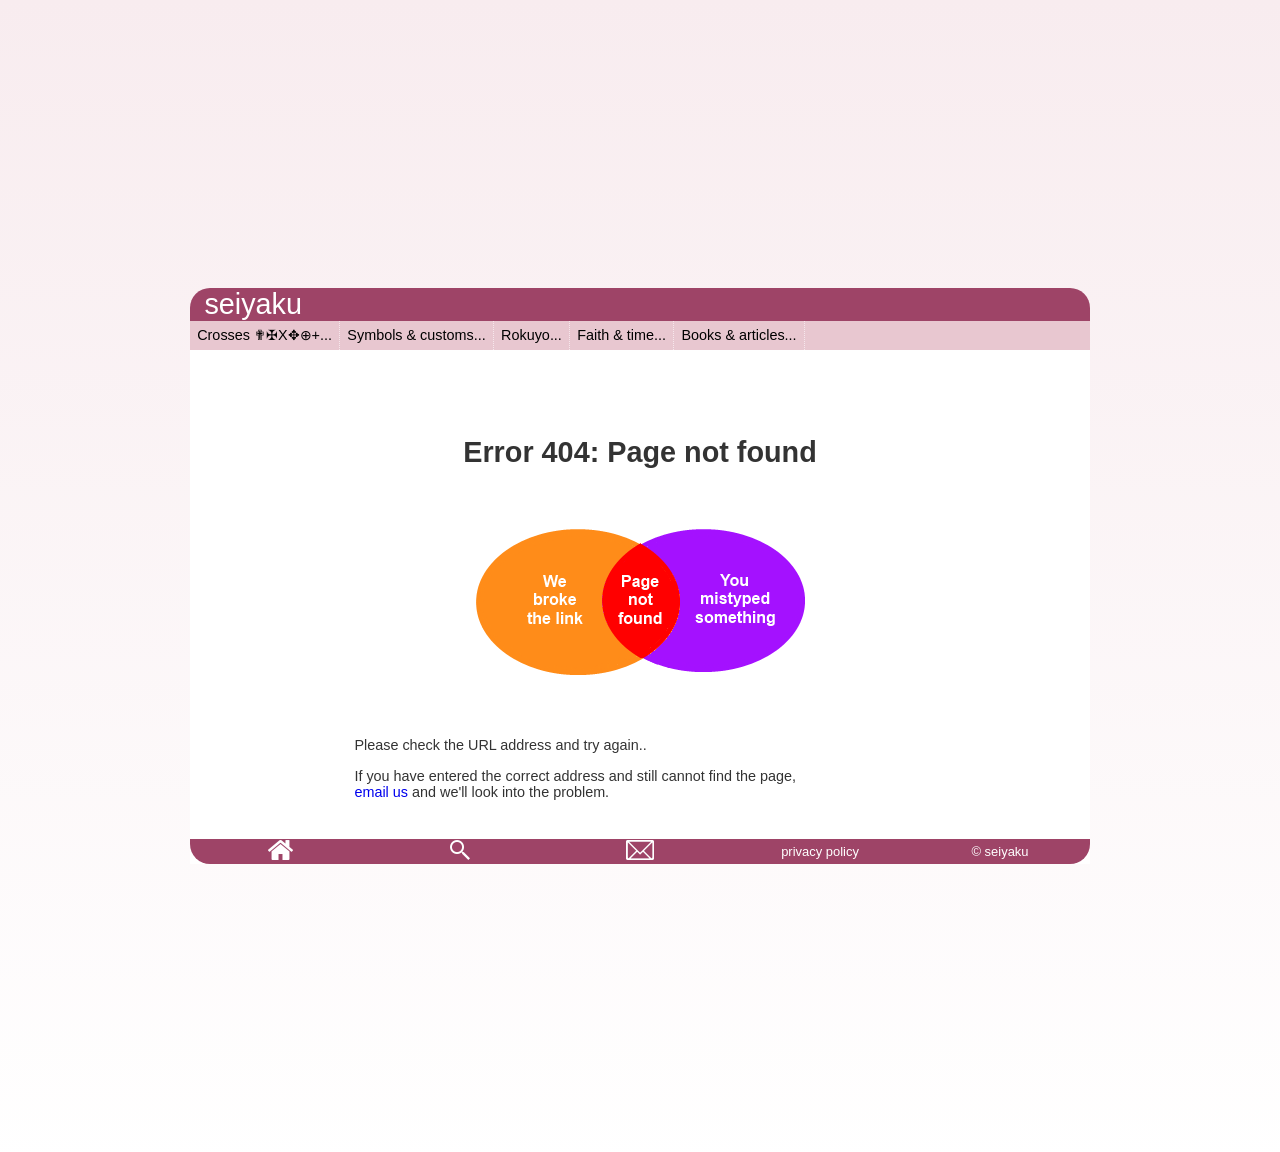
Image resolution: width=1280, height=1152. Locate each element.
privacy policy (820, 851)
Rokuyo (525, 335)
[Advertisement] (640, 148)
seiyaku (253, 304)
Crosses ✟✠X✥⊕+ (258, 335)
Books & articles (732, 335)
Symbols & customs (410, 335)
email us (381, 792)
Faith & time (615, 335)
